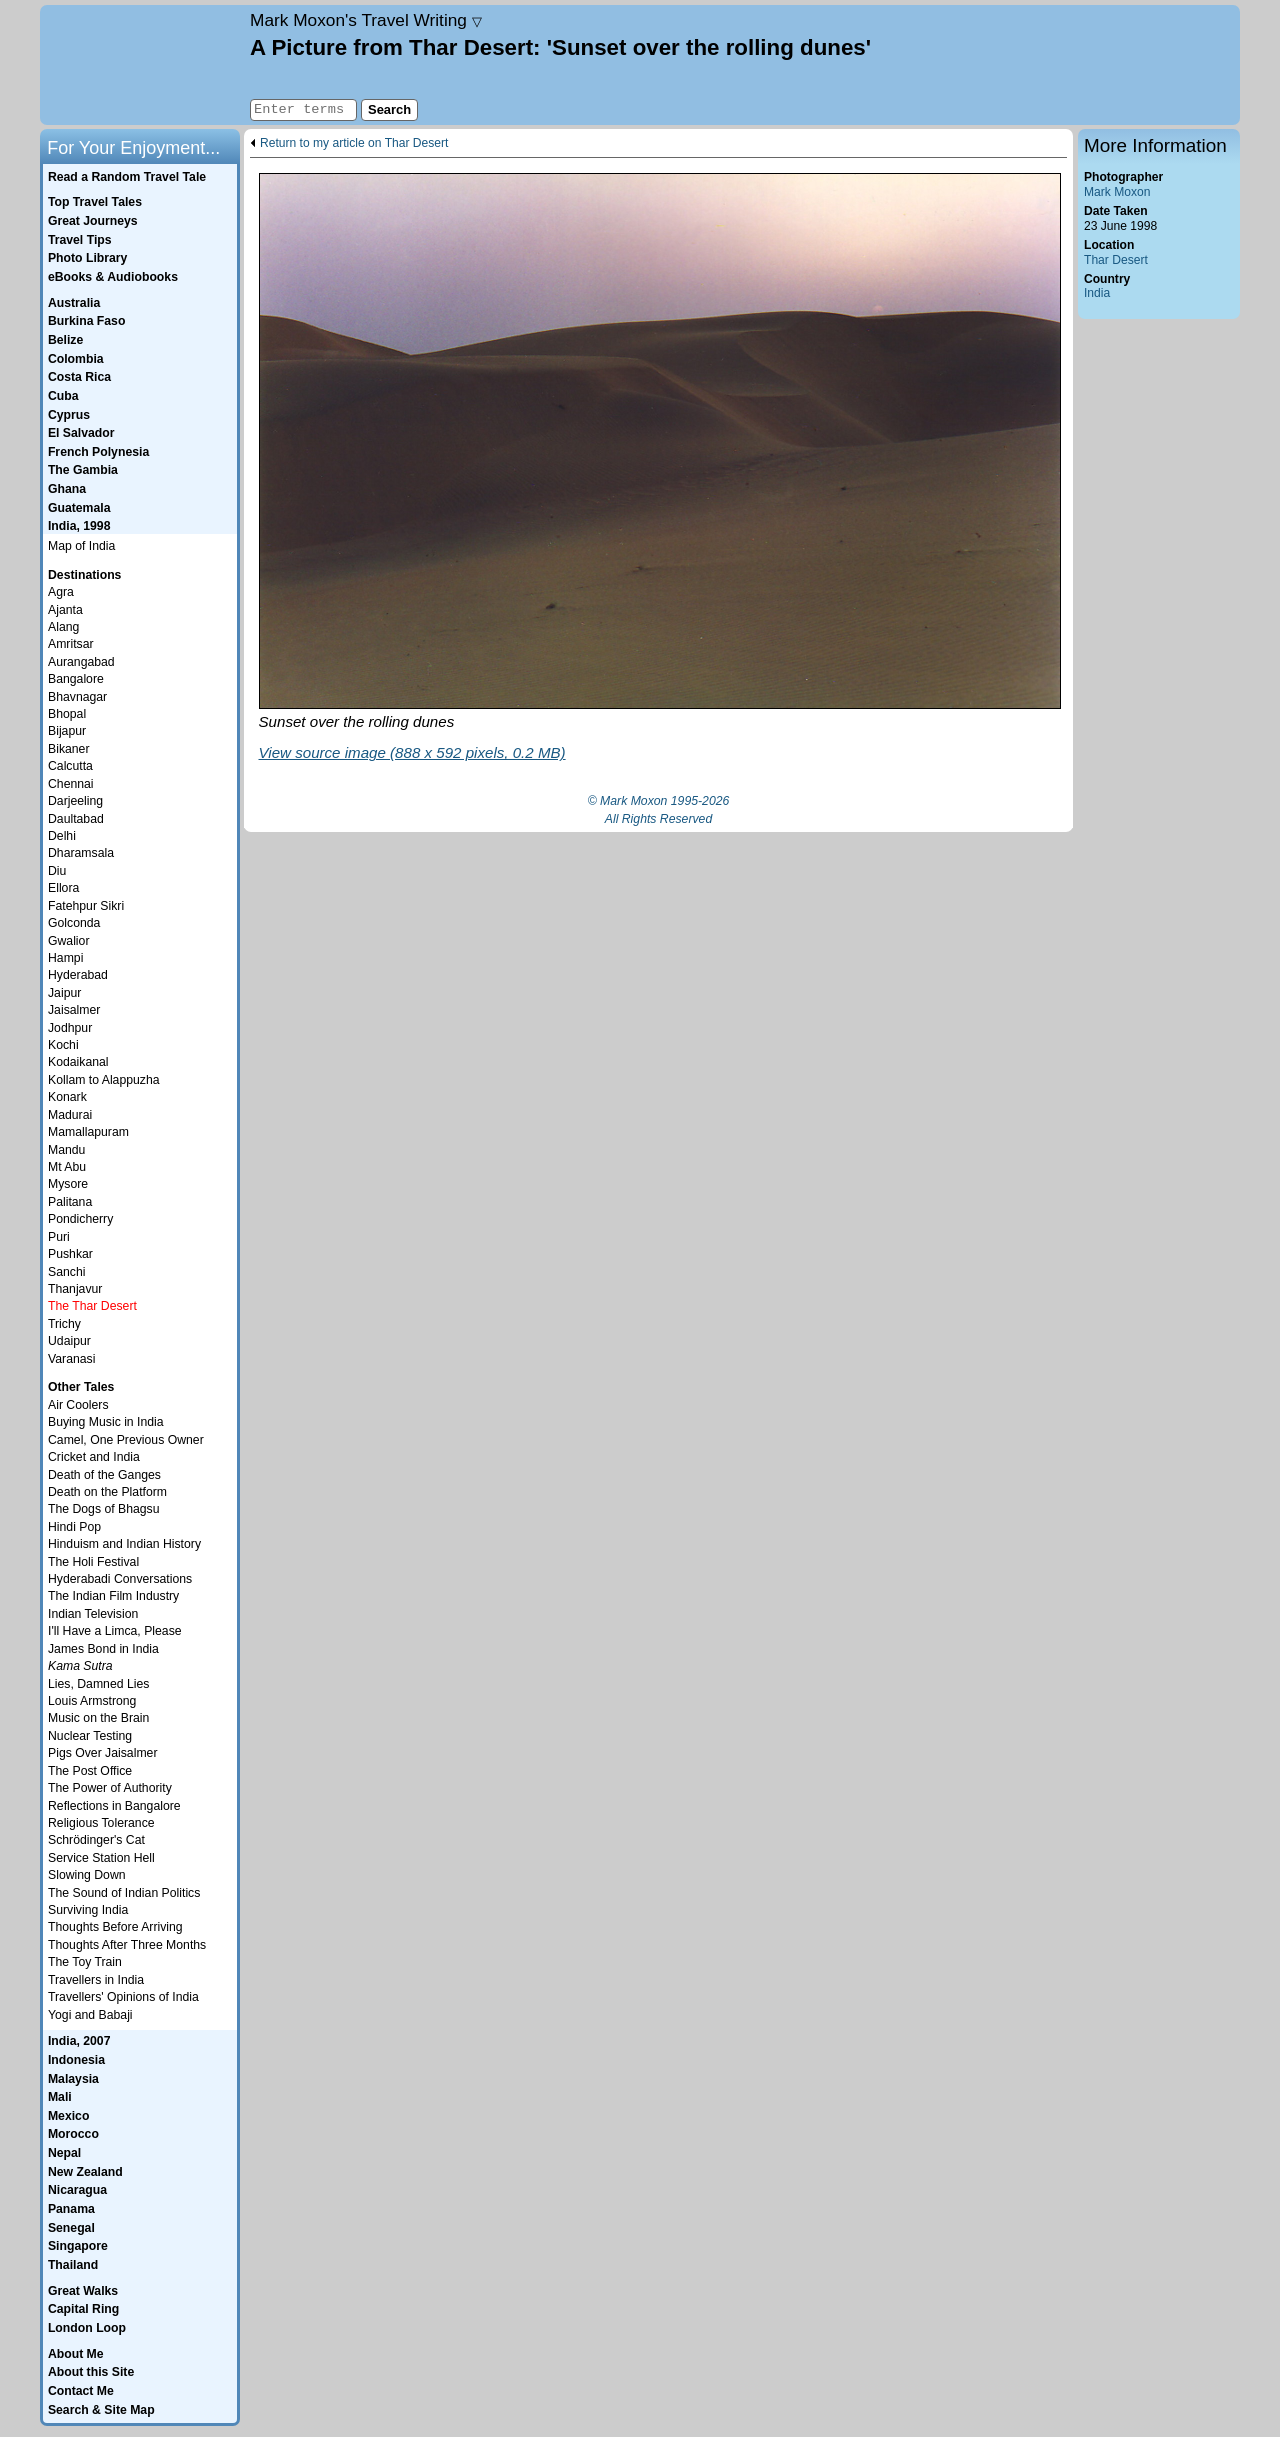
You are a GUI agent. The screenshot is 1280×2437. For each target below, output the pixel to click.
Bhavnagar (77, 697)
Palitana (70, 1202)
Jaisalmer (74, 1010)
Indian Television (93, 1614)
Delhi (62, 836)
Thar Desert (1116, 260)
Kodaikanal (78, 1062)
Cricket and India (94, 1457)
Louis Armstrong (92, 1701)
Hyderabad (78, 975)
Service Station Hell (101, 1858)
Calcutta (70, 766)
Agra (61, 592)
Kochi (63, 1045)
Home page (142, 65)
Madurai (70, 1115)
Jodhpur (70, 1028)
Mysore (68, 1184)
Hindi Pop (74, 1527)
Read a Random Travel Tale (127, 177)
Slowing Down (87, 1875)
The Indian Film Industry (113, 1596)
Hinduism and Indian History (124, 1544)
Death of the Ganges (104, 1475)
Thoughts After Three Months (127, 1945)
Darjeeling (75, 801)
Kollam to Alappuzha (104, 1080)
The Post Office (90, 1771)
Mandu (66, 1150)
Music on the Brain (98, 1718)
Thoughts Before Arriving (115, 1927)
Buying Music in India (106, 1422)
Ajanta (65, 610)
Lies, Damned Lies (98, 1684)
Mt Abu (67, 1167)
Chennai (71, 784)
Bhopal (67, 714)
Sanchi (66, 1272)
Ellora (63, 888)
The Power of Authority (110, 1788)
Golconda (74, 923)
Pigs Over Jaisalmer (102, 1753)
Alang (63, 627)
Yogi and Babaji (90, 2015)
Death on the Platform (107, 1492)
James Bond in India (103, 1649)
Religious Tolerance (101, 1823)
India (1097, 293)
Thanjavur (75, 1289)
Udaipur (69, 1341)
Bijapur (67, 731)
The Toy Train (85, 1962)
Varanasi (71, 1359)
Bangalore (76, 679)
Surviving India (88, 1910)
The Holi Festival (93, 1562)
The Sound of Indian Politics (124, 1893)
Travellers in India (96, 1980)
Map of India (81, 546)
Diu (57, 871)
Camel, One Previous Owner (126, 1440)
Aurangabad (81, 662)
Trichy (64, 1324)
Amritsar (71, 644)
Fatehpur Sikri (86, 906)
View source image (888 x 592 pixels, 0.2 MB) (412, 752)
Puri (59, 1237)
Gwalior (68, 941)
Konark (67, 1097)
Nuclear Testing (90, 1736)
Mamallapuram (88, 1132)
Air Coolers (78, 1405)
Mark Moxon (1117, 192)
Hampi (65, 958)
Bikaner (68, 749)
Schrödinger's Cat (96, 1840)
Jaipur (64, 993)
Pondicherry (80, 1219)
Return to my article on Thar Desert (354, 143)
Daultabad (76, 819)
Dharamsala (81, 853)
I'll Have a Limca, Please (115, 1631)
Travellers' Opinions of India (123, 1997)
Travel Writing (366, 20)
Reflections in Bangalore (114, 1806)
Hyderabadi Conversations (120, 1579)
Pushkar (70, 1254)
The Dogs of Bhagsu (104, 1509)
